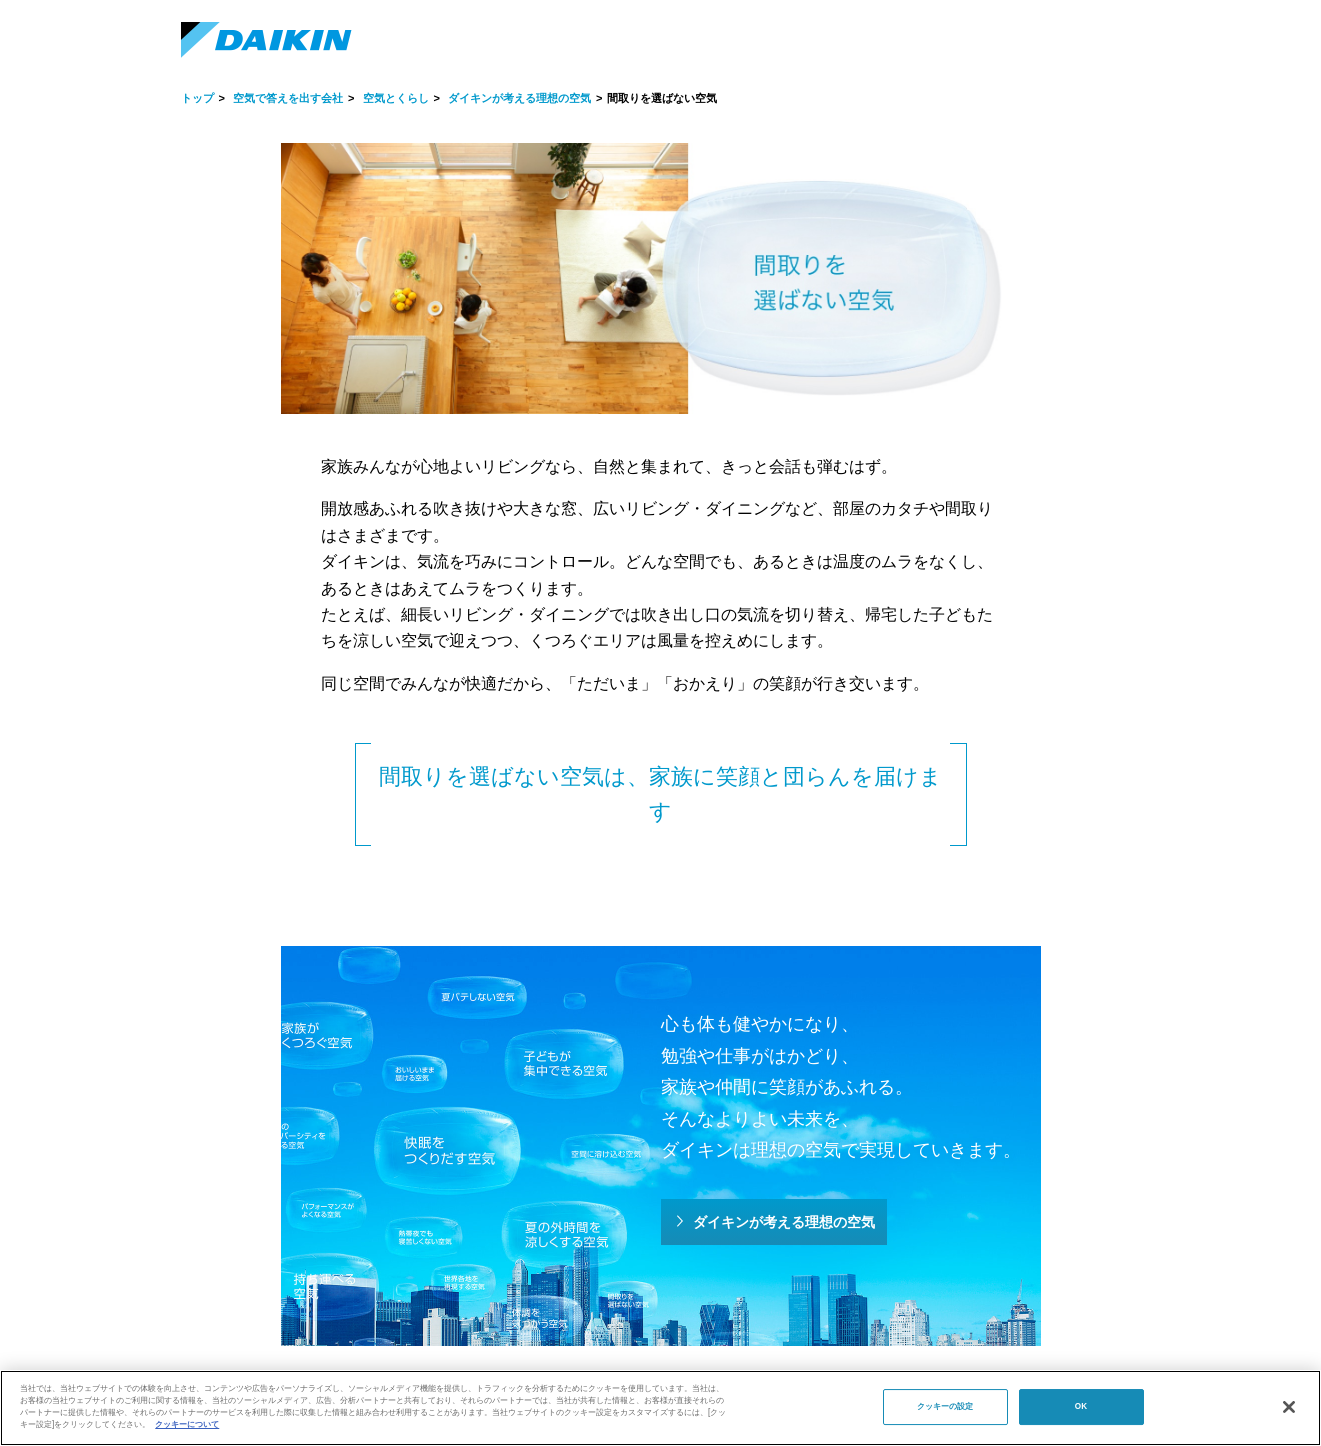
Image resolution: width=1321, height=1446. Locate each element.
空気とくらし (396, 98)
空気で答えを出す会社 (288, 98)
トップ (197, 98)
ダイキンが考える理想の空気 (519, 98)
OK (1081, 1406)
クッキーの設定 (945, 1406)
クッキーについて (187, 1424)
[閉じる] (1289, 1407)
